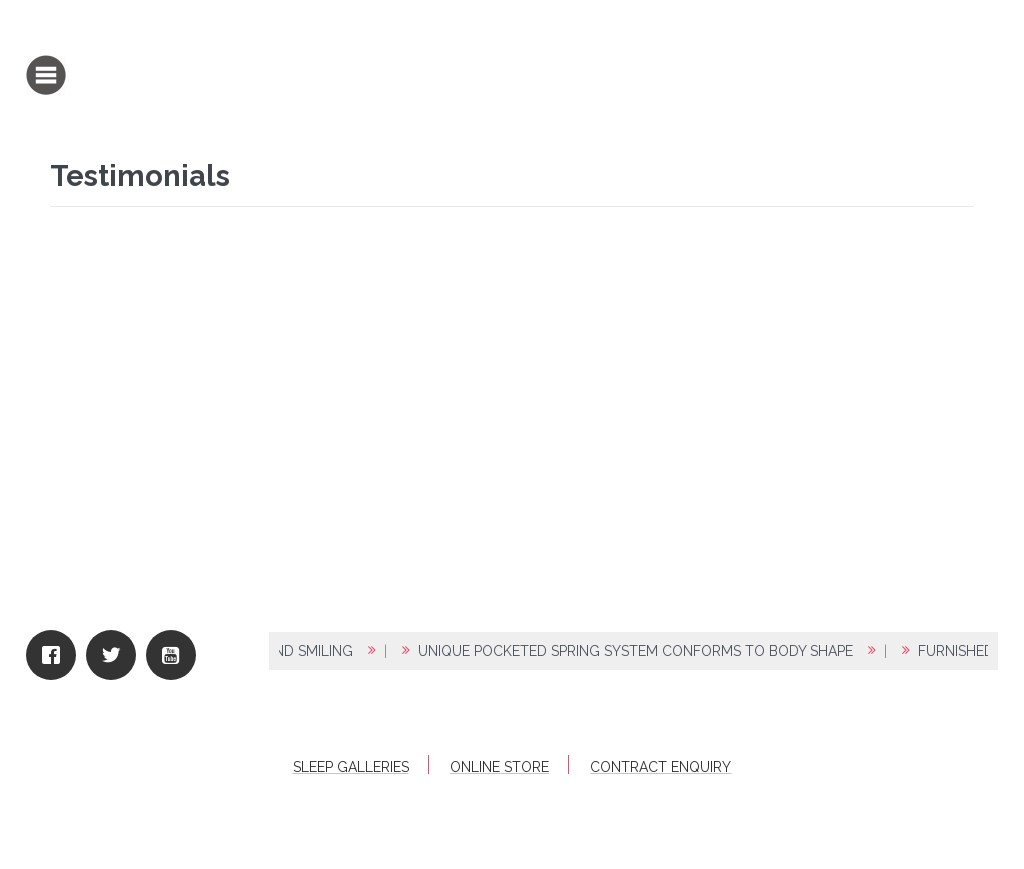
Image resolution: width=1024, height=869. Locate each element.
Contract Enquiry (660, 767)
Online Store (499, 767)
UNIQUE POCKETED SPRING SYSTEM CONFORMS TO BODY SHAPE (642, 651)
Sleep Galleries (351, 767)
